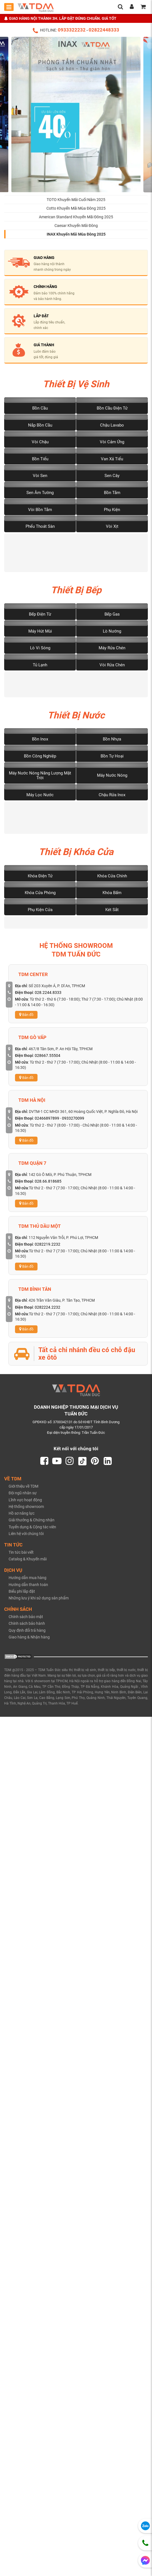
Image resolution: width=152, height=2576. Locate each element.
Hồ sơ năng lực (21, 1517)
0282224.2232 (47, 1311)
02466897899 (47, 1122)
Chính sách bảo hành (27, 1627)
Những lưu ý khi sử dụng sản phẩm (39, 1602)
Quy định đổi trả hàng (27, 1634)
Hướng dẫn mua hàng (27, 1582)
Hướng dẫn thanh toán (28, 1588)
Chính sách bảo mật (26, 1621)
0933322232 (72, 30)
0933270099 (73, 1122)
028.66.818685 (48, 1185)
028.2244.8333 (48, 996)
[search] (120, 7)
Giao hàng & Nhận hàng (29, 1641)
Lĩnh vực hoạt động (25, 1504)
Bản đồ (26, 1018)
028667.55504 (47, 1059)
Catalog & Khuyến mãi (28, 1563)
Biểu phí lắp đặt (22, 1595)
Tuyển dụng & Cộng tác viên (32, 1531)
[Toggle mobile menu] (9, 7)
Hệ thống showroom (26, 1510)
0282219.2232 (47, 1248)
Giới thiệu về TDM (23, 1490)
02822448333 (104, 30)
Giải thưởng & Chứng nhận (31, 1524)
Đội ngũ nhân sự (23, 1497)
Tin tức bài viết (21, 1556)
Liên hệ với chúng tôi (26, 1537)
